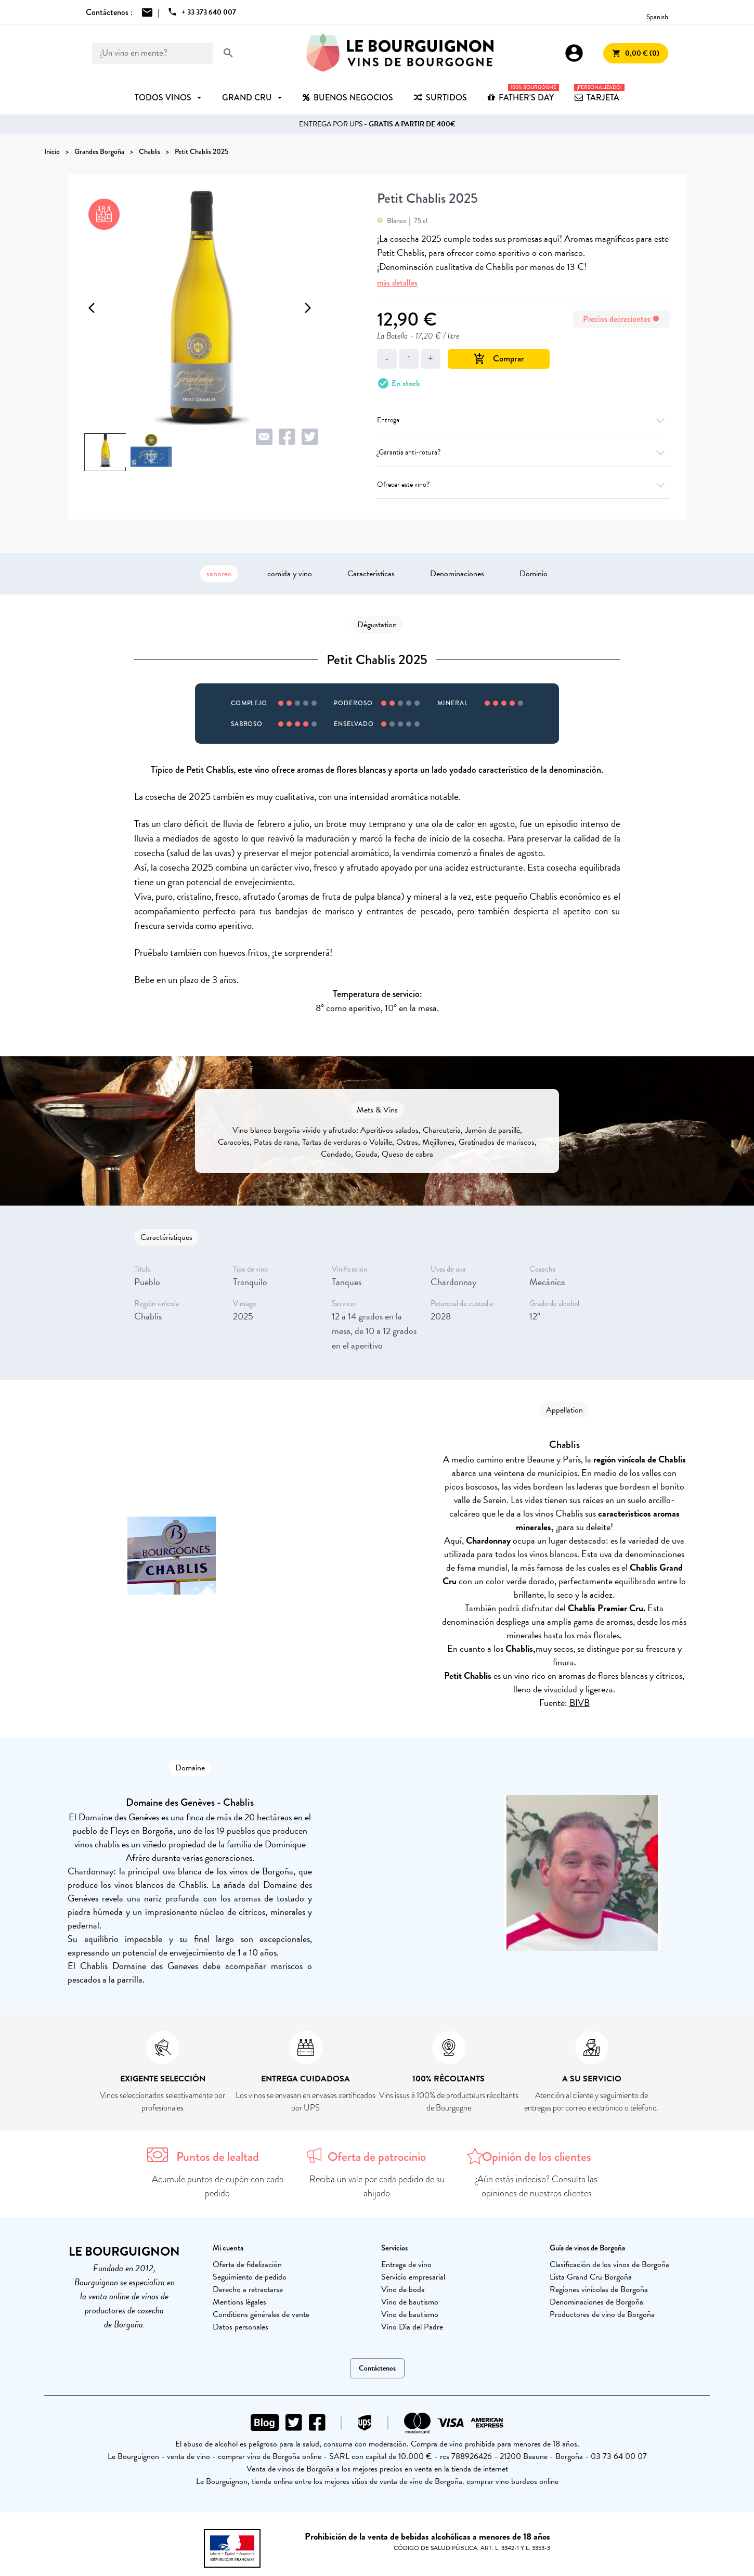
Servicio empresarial (413, 2277)
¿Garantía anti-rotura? (523, 452)
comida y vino (289, 573)
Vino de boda (403, 2289)
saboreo (219, 573)
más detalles (397, 283)
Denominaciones (457, 573)
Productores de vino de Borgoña (602, 2314)
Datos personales (240, 2327)
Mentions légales (239, 2302)
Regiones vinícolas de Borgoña (599, 2289)
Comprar (498, 358)
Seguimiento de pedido (250, 2277)
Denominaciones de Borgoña (596, 2302)
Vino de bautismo (409, 2302)
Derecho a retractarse (248, 2289)
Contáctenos (377, 2368)
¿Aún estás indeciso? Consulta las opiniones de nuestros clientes (536, 2186)
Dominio (533, 573)
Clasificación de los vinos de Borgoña (609, 2264)
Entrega (523, 420)
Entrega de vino (406, 2264)
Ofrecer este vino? (523, 484)
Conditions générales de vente (261, 2314)
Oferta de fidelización (247, 2264)
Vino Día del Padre (412, 2327)
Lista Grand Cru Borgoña (591, 2277)
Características (371, 573)
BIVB (579, 1702)
